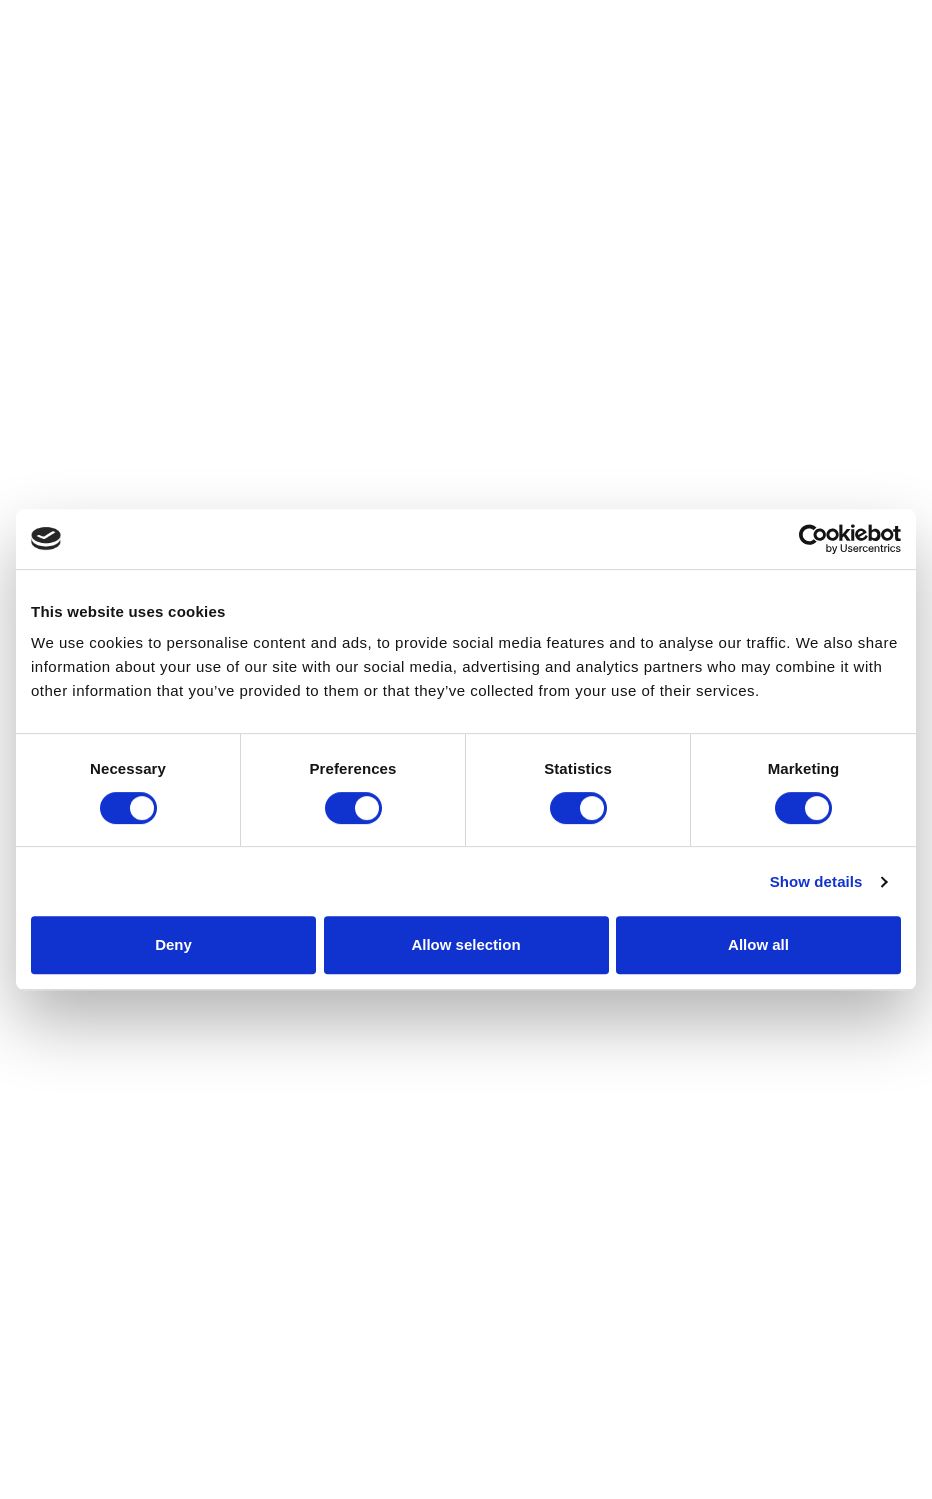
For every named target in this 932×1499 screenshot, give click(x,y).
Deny (173, 944)
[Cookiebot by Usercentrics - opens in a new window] (813, 539)
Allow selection (465, 944)
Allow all (758, 944)
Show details (816, 881)
